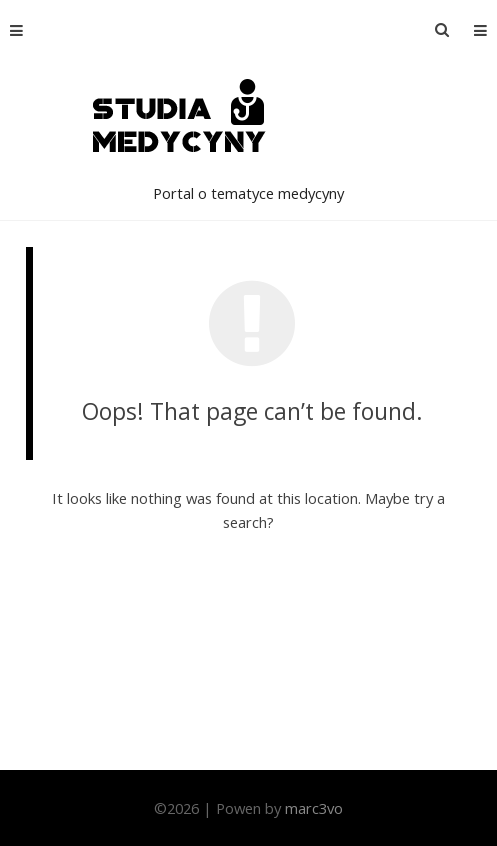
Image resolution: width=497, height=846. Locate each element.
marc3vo (314, 808)
